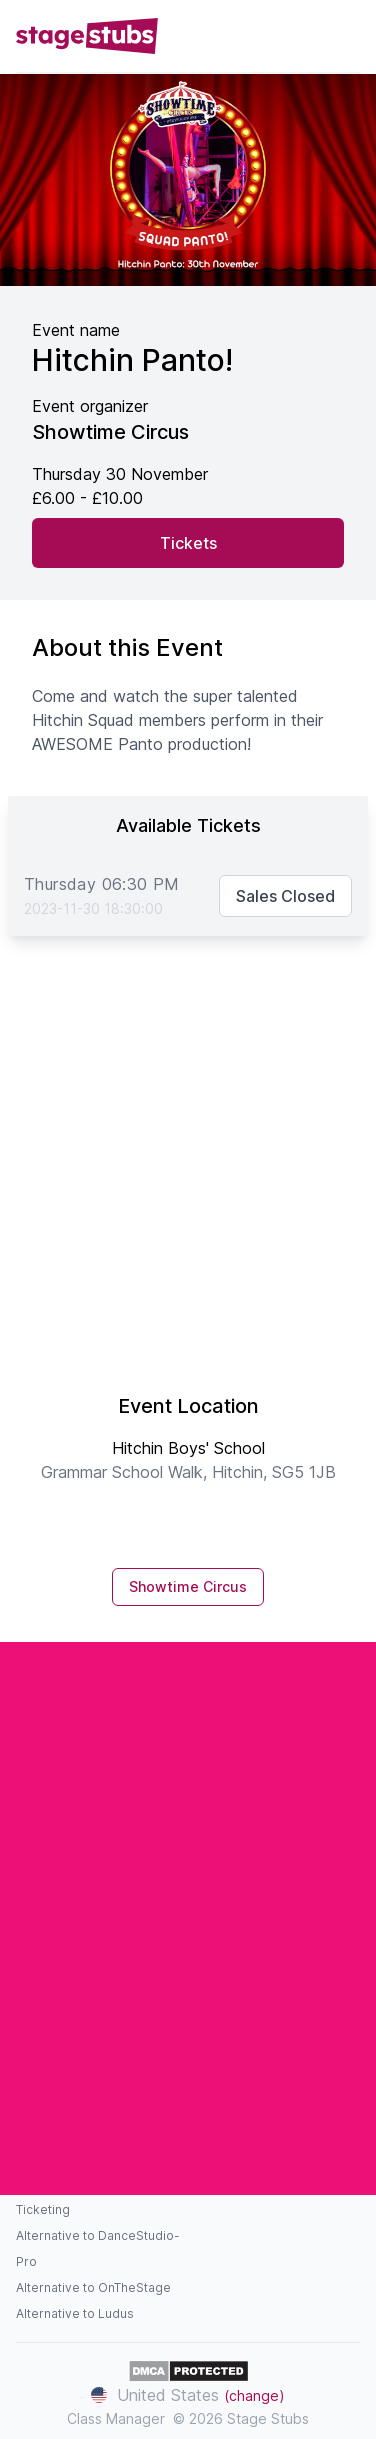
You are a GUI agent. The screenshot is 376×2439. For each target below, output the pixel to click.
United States (188, 2395)
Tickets (188, 543)
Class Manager (116, 2418)
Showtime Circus (188, 1586)
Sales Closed (285, 896)
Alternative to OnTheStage (93, 2287)
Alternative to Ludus (75, 2313)
